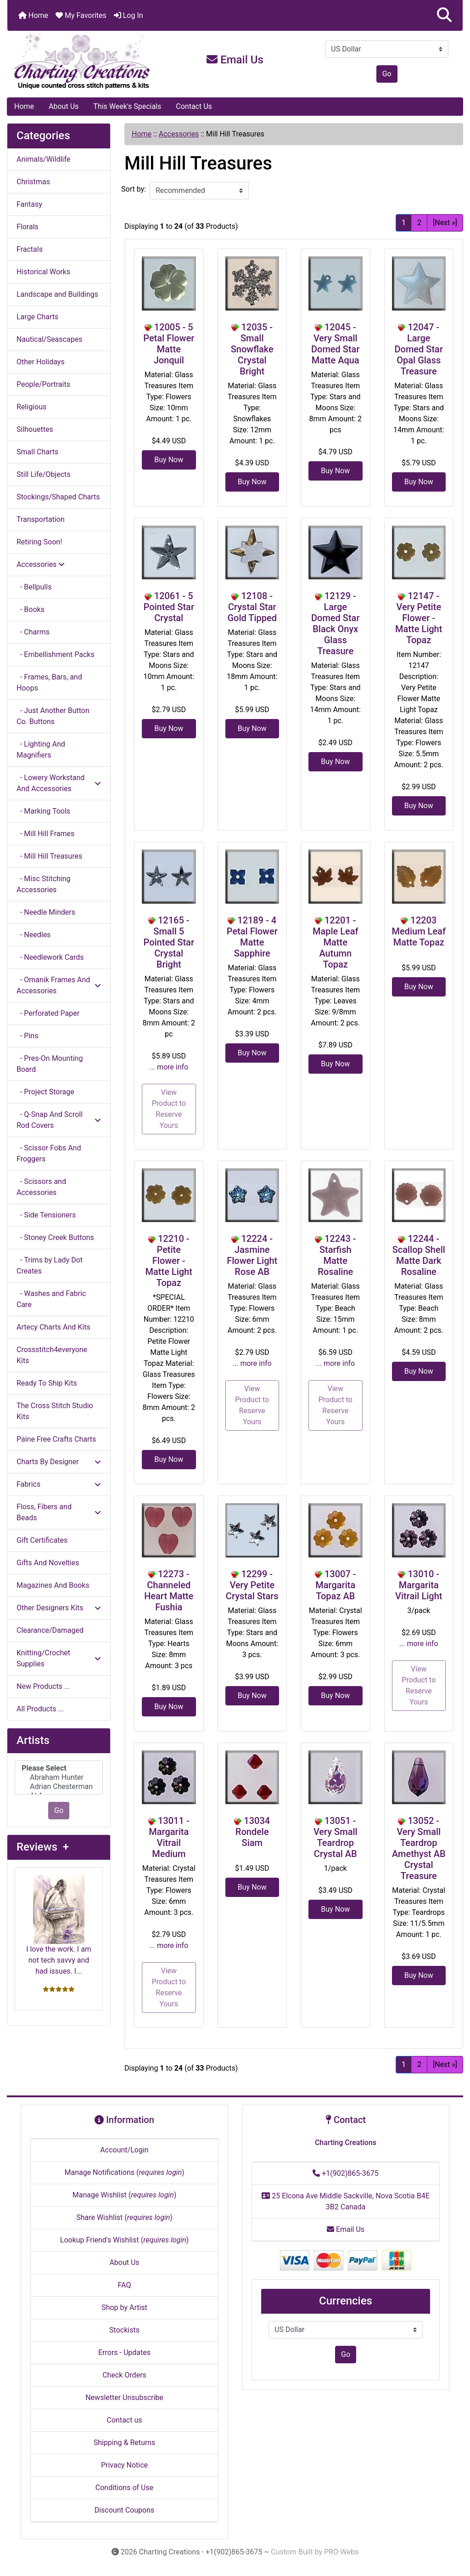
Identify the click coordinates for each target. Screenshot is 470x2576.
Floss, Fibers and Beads (59, 1512)
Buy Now (168, 459)
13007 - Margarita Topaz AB (335, 1585)
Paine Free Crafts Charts (56, 1439)
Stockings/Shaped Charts (58, 497)
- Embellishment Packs (56, 654)
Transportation (41, 519)
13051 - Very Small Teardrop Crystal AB (335, 1837)
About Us (63, 106)
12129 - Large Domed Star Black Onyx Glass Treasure (335, 623)
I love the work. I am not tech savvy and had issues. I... (58, 1925)
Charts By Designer (59, 1461)
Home (33, 15)
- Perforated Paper (48, 1013)
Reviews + (43, 1846)
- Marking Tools (43, 811)
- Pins (27, 1035)
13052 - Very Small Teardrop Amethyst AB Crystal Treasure (419, 1848)
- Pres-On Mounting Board (50, 1064)
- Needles (33, 934)
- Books (31, 609)
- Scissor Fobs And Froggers (49, 1153)
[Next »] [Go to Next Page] (445, 222)
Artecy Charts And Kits (53, 1327)
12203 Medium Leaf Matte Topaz (419, 931)
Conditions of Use (124, 2487)
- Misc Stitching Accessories (44, 884)
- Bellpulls (34, 587)
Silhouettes (35, 429)
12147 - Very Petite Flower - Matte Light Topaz (418, 617)
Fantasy (29, 204)
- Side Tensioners (46, 1215)
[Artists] (59, 1778)
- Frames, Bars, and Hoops (49, 682)
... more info (168, 1067)
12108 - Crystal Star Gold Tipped (252, 606)
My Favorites (81, 15)
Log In (128, 15)
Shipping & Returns (125, 2442)
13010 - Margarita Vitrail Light (418, 1585)
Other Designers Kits (59, 1607)
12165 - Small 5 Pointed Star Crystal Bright (169, 942)
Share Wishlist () (124, 2217)
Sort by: (133, 189)
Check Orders (124, 2375)
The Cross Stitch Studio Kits (55, 1411)
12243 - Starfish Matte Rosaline (337, 1255)
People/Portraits (43, 384)
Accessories (179, 134)
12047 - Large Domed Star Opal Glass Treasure (419, 349)
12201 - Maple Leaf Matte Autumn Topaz (335, 942)
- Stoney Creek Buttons (55, 1237)
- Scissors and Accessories (41, 1187)
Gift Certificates (42, 1540)
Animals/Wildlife (43, 159)
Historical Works (43, 271)
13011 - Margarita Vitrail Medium (169, 1837)
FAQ (124, 2285)
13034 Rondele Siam (252, 1831)
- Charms (33, 632)
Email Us (235, 59)
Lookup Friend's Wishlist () (124, 2240)
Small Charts (37, 451)
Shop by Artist (124, 2307)
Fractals (30, 249)
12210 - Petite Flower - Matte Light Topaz (168, 1260)
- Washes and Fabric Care (51, 1299)
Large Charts (37, 316)
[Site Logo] (83, 61)
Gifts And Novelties (48, 1562)
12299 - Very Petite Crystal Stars (252, 1585)
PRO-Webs (341, 2552)
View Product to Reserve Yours (169, 1109)
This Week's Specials (127, 106)
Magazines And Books (53, 1585)
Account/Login (124, 2150)
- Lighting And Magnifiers (41, 749)
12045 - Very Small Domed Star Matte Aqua (335, 344)
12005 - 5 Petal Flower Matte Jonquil (168, 344)
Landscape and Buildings (57, 294)
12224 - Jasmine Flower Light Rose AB (252, 1255)
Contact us (124, 2420)
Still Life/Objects (44, 474)
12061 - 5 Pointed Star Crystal (169, 606)
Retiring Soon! (39, 542)
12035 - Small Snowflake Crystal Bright (252, 349)
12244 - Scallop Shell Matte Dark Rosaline (418, 1255)
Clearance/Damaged (50, 1630)
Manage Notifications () (124, 2172)
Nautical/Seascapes (49, 339)
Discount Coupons (125, 2510)
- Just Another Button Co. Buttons (53, 716)
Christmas (33, 181)
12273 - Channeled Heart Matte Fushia (168, 1590)
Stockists (124, 2330)
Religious (31, 406)
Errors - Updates (124, 2352)
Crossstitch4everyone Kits (52, 1355)
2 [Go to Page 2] (419, 222)
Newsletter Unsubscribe (124, 2397)
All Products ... (40, 1708)
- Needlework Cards (50, 957)
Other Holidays (41, 361)
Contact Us (194, 106)
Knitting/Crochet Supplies (59, 1658)
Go (387, 73)
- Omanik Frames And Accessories (59, 985)
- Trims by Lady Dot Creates (50, 1265)
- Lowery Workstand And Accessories (59, 783)
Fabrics (59, 1484)
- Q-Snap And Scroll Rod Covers (59, 1120)
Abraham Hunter (59, 1777)
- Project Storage (45, 1091)
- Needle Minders (46, 912)
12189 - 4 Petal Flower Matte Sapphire (252, 937)
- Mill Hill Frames (45, 833)
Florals (28, 226)
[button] (444, 15)
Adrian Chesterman (59, 1786)
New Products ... (43, 1686)
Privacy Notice (124, 2465)
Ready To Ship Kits (47, 1383)
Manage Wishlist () (125, 2195)
